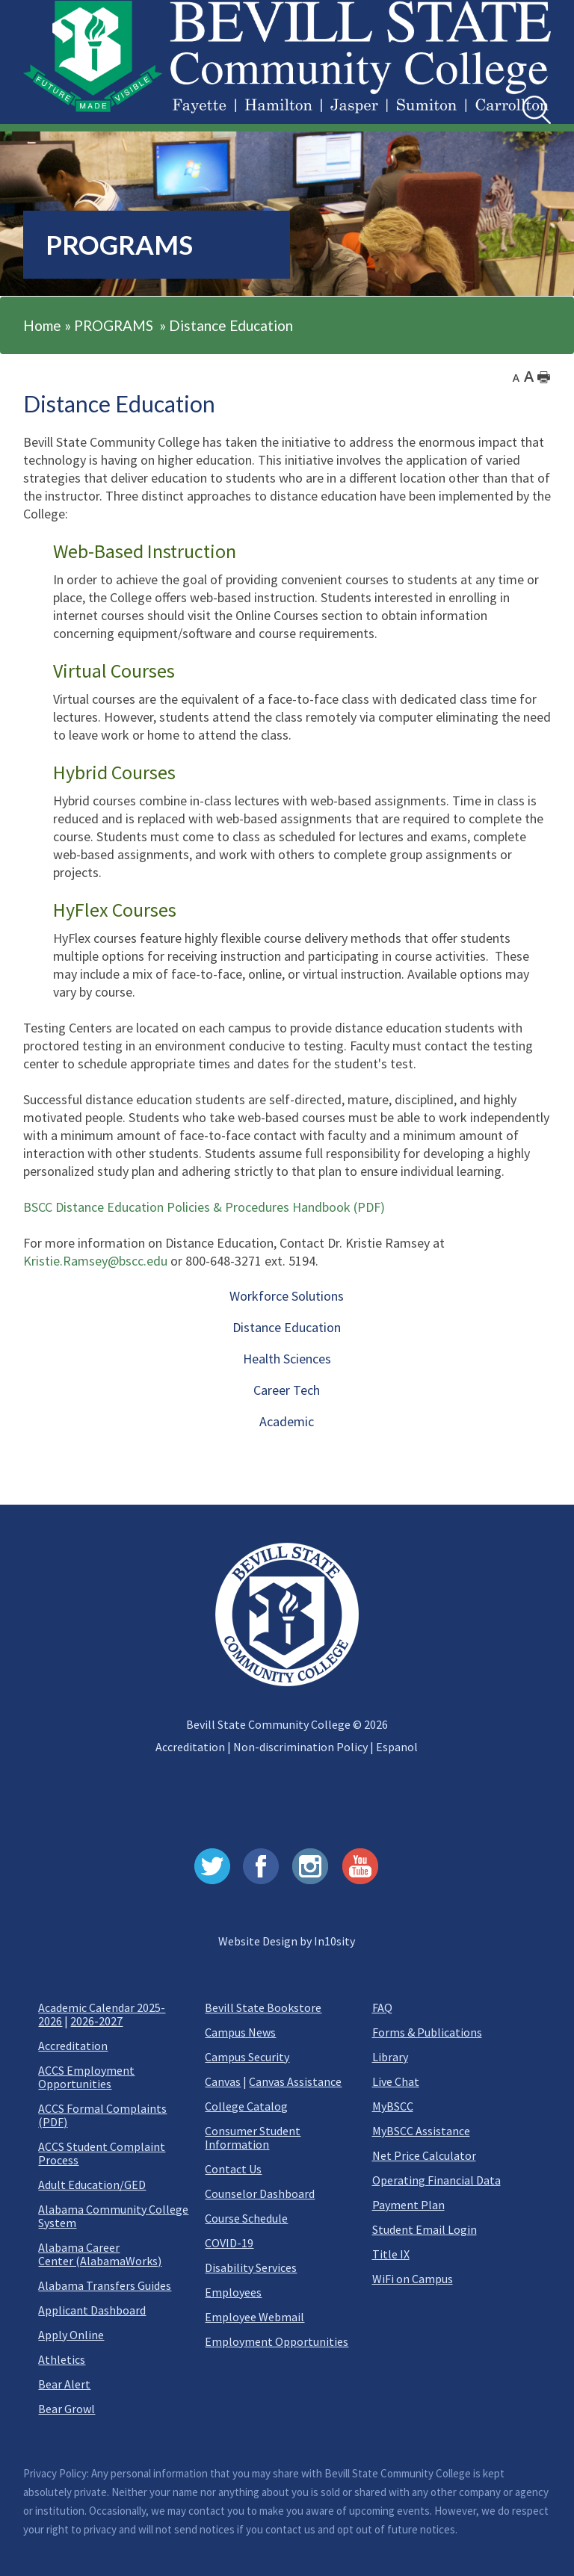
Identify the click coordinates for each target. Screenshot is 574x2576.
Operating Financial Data (436, 2180)
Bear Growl (66, 2408)
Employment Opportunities (276, 2341)
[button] (41, 98)
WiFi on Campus (412, 2278)
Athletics (61, 2359)
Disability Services (251, 2267)
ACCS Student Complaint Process (101, 2153)
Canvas (223, 2081)
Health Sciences (287, 1358)
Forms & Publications (427, 2032)
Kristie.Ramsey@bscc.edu (95, 1260)
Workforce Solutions (286, 1295)
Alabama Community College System (113, 2216)
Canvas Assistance (295, 2081)
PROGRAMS (113, 325)
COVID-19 (229, 2242)
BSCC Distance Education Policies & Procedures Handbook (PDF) (204, 1207)
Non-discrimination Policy (300, 1746)
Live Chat (395, 2081)
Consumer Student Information (252, 2137)
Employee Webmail (254, 2316)
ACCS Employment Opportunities (86, 2077)
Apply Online (71, 2334)
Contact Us (233, 2168)
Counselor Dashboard (260, 2193)
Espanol (397, 1746)
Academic (286, 1421)
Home (42, 325)
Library (390, 2056)
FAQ (382, 2007)
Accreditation (190, 1746)
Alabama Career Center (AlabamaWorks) (99, 2254)
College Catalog (246, 2106)
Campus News (240, 2032)
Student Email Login (424, 2229)
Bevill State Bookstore (263, 2007)
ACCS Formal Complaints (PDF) (102, 2115)
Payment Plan (408, 2204)
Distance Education (231, 325)
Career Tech (286, 1390)
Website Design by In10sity (286, 1940)
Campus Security (247, 2056)
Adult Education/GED (92, 2184)
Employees (233, 2292)
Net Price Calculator (424, 2155)
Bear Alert (64, 2384)
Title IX (391, 2254)
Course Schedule (246, 2218)
